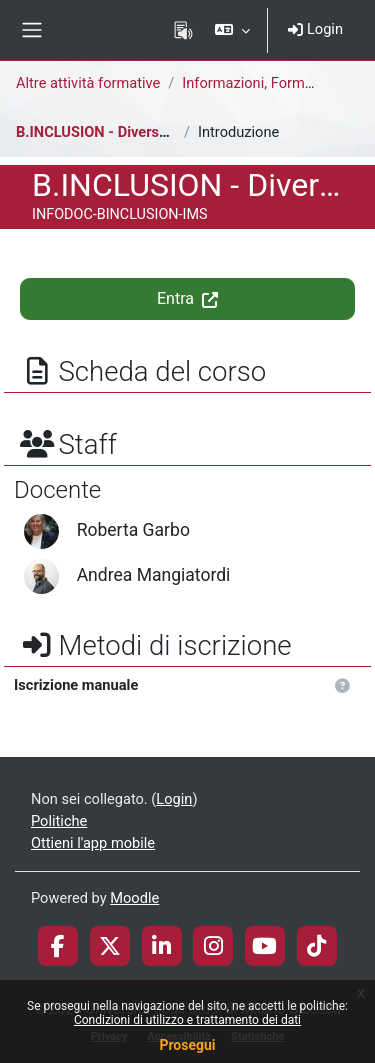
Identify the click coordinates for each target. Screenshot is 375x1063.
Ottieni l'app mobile (93, 843)
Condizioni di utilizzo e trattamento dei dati (187, 1020)
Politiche (59, 821)
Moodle (134, 898)
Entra (187, 298)
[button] (232, 30)
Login (315, 29)
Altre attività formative (88, 83)
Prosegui (187, 1045)
